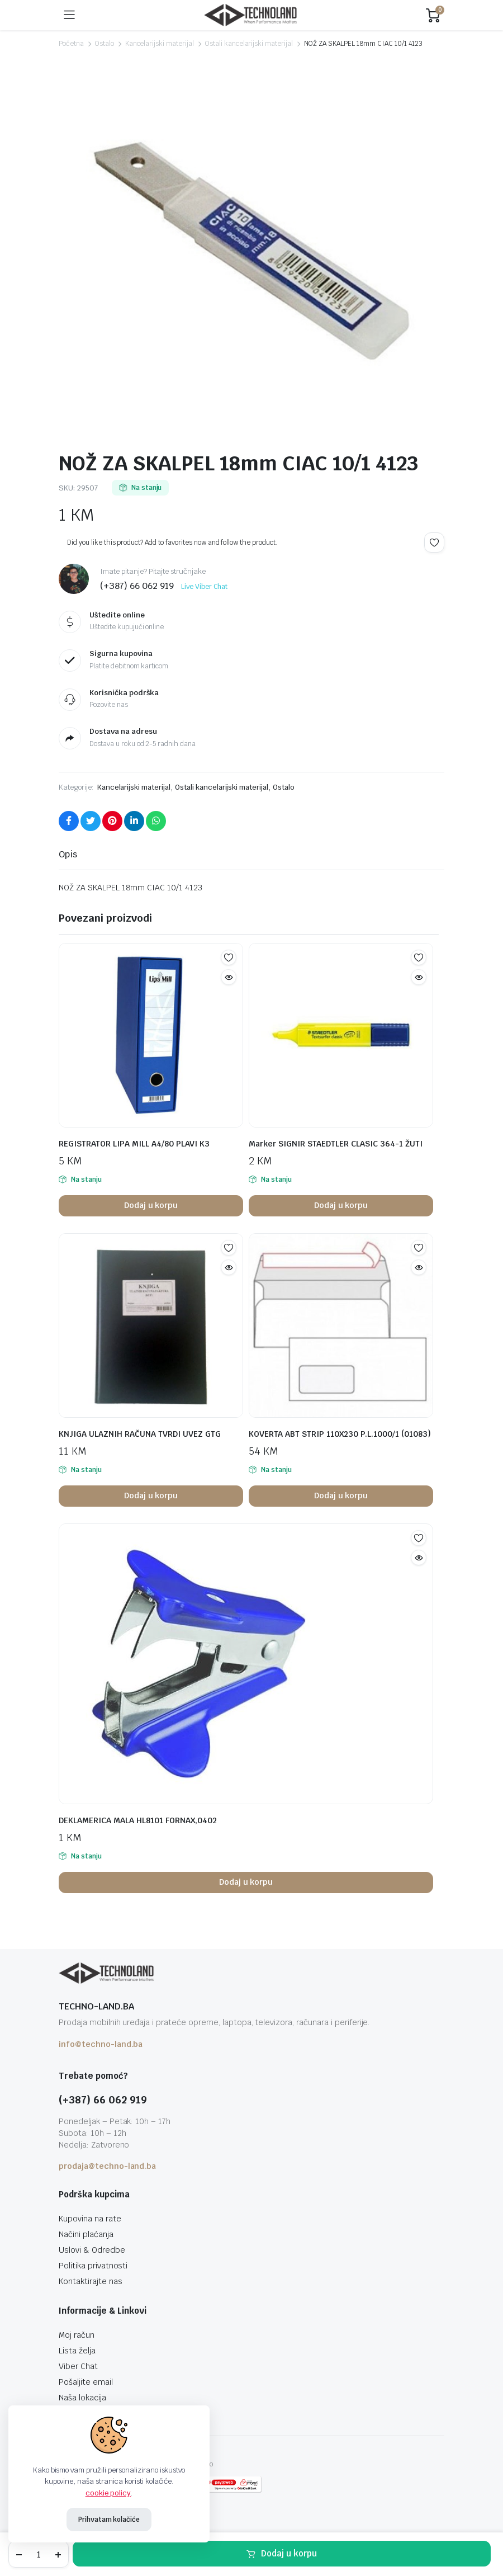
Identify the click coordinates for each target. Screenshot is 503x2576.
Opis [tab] (68, 854)
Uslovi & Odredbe (92, 2250)
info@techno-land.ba (101, 2044)
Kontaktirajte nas (90, 2281)
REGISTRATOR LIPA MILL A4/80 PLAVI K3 (134, 1144)
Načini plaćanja (86, 2234)
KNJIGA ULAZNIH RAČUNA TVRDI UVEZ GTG (140, 1434)
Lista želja (77, 2351)
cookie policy (108, 2493)
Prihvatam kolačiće (109, 2519)
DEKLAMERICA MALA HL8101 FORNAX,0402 (138, 1820)
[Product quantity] (38, 2554)
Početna (71, 43)
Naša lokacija (82, 2398)
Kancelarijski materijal (159, 43)
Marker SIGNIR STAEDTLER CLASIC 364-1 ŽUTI (336, 1144)
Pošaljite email (86, 2382)
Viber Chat (78, 2366)
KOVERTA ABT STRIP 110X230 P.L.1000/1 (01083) (340, 1434)
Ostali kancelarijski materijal (249, 43)
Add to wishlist (434, 542)
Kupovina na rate (90, 2219)
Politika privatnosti (93, 2266)
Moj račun (76, 2335)
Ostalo (104, 43)
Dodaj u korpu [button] (151, 1205)
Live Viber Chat (204, 586)
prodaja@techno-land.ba (107, 2166)
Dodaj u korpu (289, 2553)
